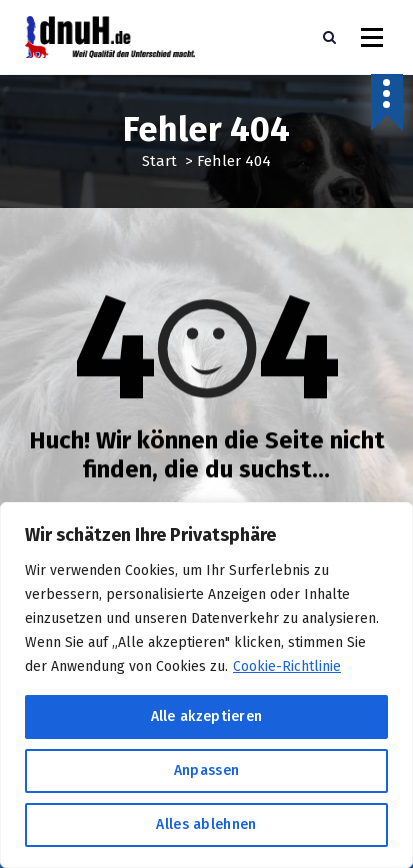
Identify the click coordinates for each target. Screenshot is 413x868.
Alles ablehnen (206, 824)
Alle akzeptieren (207, 716)
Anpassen (206, 770)
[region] (206, 685)
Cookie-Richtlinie (287, 666)
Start (159, 161)
